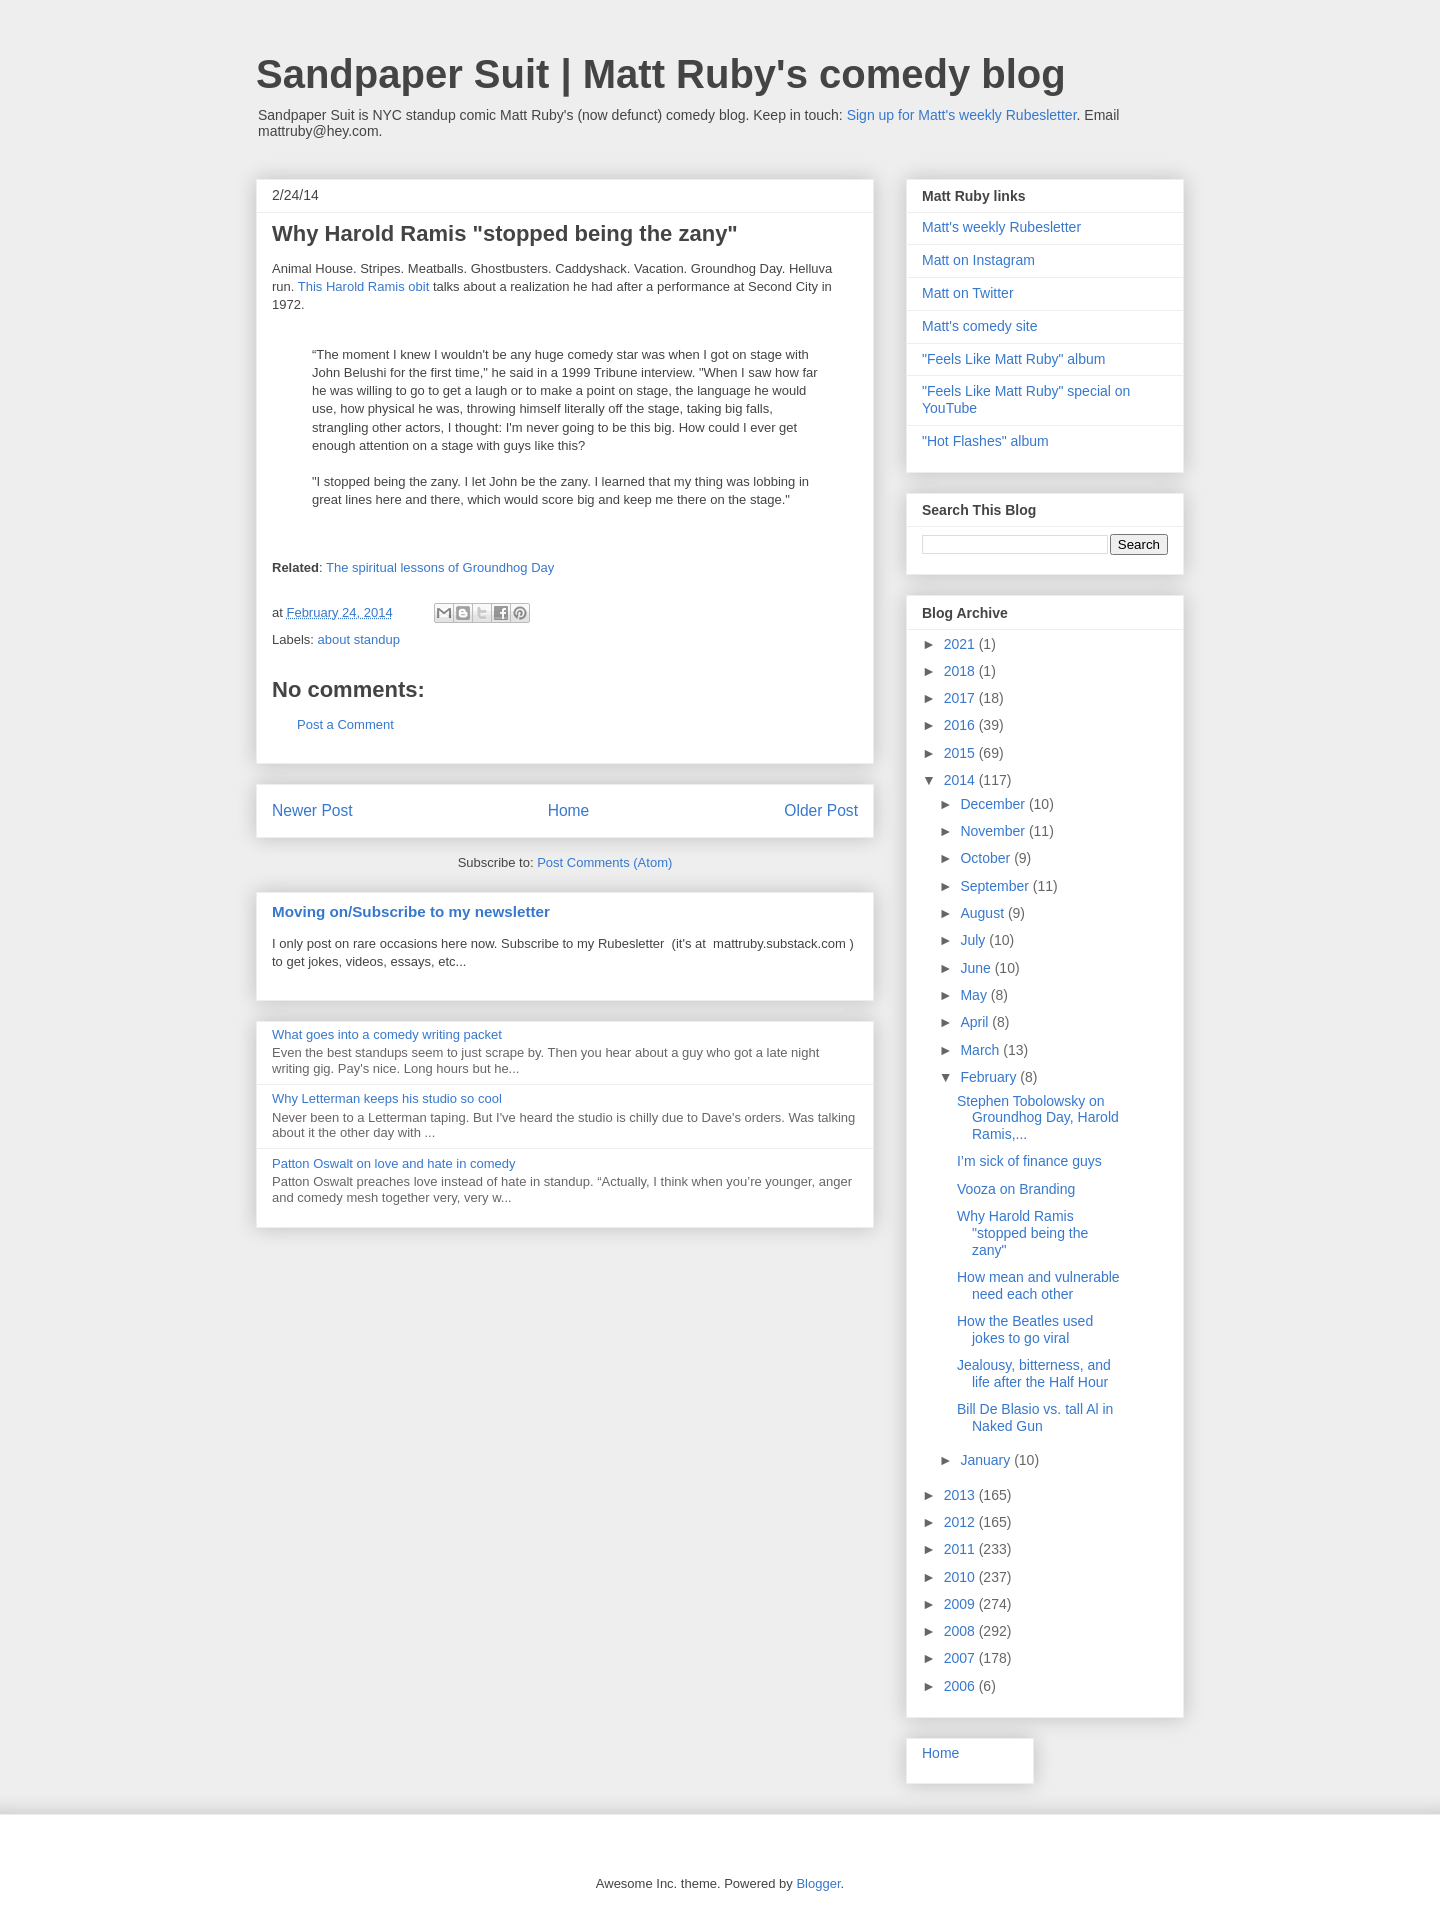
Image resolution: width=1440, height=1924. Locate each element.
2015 (961, 753)
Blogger (818, 1883)
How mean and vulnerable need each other (1038, 1285)
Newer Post (312, 810)
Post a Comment (345, 724)
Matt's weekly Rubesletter (1001, 227)
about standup (359, 639)
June (977, 968)
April (976, 1022)
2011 (961, 1549)
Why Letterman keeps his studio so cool (387, 1098)
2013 (961, 1495)
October (987, 858)
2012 (961, 1522)
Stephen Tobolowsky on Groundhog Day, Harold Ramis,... (1038, 1118)
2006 (961, 1686)
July (974, 940)
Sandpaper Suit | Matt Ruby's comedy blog (661, 74)
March (981, 1050)
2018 (961, 671)
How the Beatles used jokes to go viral (1025, 1329)
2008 (961, 1631)
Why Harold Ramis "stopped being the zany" (1022, 1233)
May (975, 995)
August (983, 913)
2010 (961, 1577)
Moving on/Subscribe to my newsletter (411, 911)
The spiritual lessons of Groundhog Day (440, 567)
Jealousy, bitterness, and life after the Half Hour (1034, 1373)
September (996, 886)
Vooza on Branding (1016, 1189)
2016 (961, 725)
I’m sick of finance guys (1029, 1161)
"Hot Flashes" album (985, 441)
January (987, 1460)
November (994, 831)
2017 (961, 698)
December (994, 804)
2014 (961, 780)
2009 (961, 1604)
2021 (961, 644)
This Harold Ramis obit (364, 286)
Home (569, 810)
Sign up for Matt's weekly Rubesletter (962, 115)
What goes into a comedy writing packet (387, 1034)
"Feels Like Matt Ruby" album (1013, 359)
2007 (961, 1658)
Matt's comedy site (980, 326)
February (990, 1077)
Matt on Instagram (978, 260)
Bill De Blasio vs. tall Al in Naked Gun (1035, 1417)
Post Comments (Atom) (604, 862)
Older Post (821, 810)
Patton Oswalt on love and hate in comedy (394, 1163)
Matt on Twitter (968, 293)
